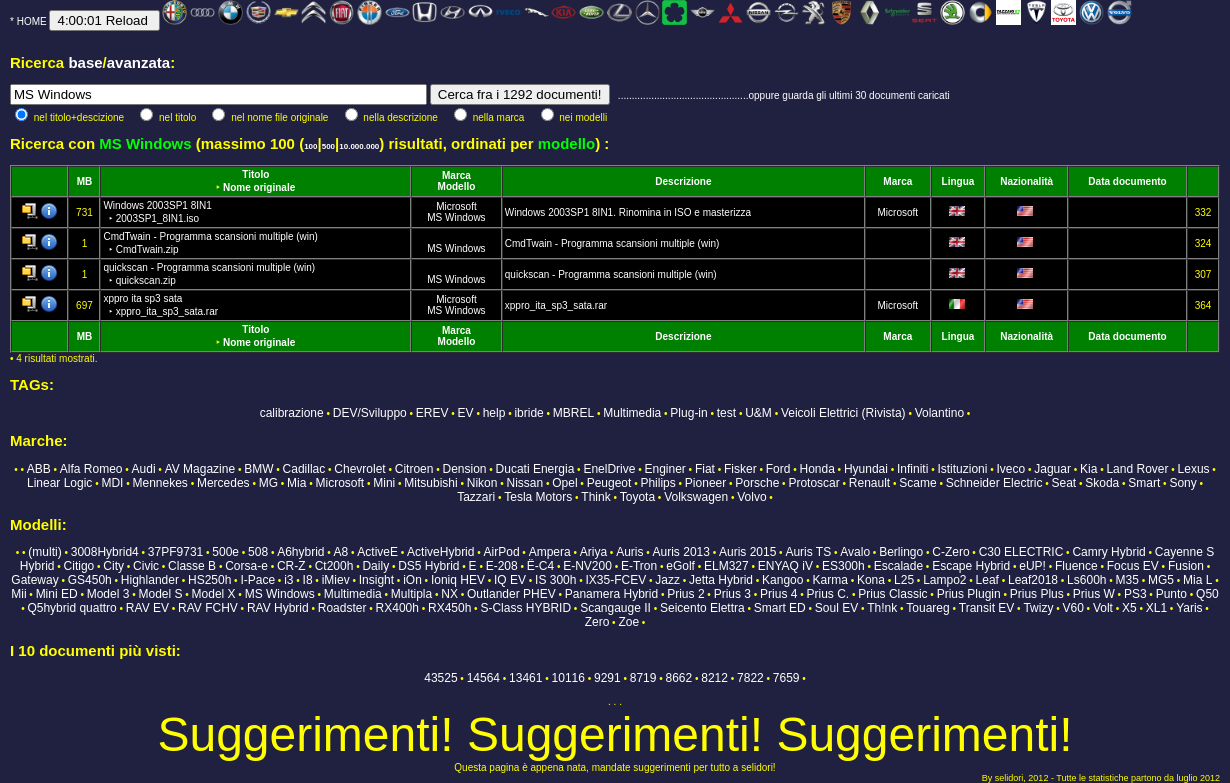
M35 (1127, 580)
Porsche (757, 483)
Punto (1171, 594)
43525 (440, 678)
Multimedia (632, 413)
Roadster (342, 608)
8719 (643, 678)
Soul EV (836, 608)
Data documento (1127, 181)
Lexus (1194, 469)
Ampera (550, 552)
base (85, 62)
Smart (1144, 483)
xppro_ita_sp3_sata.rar (556, 305)
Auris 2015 (747, 552)
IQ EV (510, 580)
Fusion (1186, 566)
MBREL (573, 413)
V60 (1072, 608)
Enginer (664, 469)
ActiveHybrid (440, 552)
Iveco (1011, 469)
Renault (869, 483)
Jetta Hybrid (721, 580)
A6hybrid (300, 552)
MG (268, 483)
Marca (456, 175)
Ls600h (1086, 580)
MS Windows (456, 217)
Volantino (939, 413)
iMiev (336, 580)
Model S (160, 594)
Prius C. (827, 594)
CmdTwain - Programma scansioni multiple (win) (612, 243)
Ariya (593, 552)
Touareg (927, 608)
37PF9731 (175, 552)
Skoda (1102, 483)
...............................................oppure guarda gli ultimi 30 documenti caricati (784, 95)
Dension (465, 469)
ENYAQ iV (785, 566)
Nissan (524, 483)
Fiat (705, 469)
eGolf (680, 566)
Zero (597, 622)
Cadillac (304, 469)
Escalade (898, 566)
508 (258, 552)
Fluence (1076, 566)
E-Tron (639, 566)
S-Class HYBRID (525, 608)
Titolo (255, 174)
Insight (376, 580)
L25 (904, 580)
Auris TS (808, 552)
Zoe (628, 622)
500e (225, 552)
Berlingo (901, 552)
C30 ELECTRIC (1021, 552)
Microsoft (456, 206)
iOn (412, 580)
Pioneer (705, 483)
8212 (714, 678)
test (726, 413)
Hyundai (866, 469)
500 (328, 146)
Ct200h (334, 566)
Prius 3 (732, 594)
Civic (146, 566)
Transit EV (987, 608)
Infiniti (912, 469)
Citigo (79, 566)
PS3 (1135, 594)
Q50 (1207, 594)
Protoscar (813, 483)
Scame (917, 483)
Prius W (1094, 594)
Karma (830, 580)
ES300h (843, 566)
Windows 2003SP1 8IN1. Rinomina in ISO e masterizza (628, 212)
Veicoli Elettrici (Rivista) (843, 413)
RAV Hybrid (278, 608)
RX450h (449, 608)
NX (449, 594)
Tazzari (476, 497)
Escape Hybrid (971, 566)
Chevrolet (359, 469)
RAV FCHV (208, 608)
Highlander (150, 580)
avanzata (138, 62)
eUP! (1032, 566)
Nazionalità (1026, 181)
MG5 (1161, 580)
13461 (525, 678)
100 (310, 146)
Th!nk (882, 608)
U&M (758, 413)
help (494, 413)
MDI (112, 483)
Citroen (414, 469)
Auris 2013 (681, 552)
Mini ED (57, 594)
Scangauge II (615, 608)
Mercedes (223, 483)
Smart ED (780, 608)
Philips (657, 483)
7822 (750, 678)
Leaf (987, 580)
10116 (568, 678)
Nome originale (259, 187)
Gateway (34, 580)
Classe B (192, 566)
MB (85, 181)
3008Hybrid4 (105, 552)
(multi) (44, 552)
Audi (144, 469)
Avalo (855, 552)
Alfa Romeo (91, 469)
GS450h (90, 580)
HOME (32, 21)
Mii (18, 594)
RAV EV (147, 608)
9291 (607, 678)
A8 (341, 552)
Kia (1088, 469)
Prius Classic (892, 594)
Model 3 (108, 594)
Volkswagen (696, 497)
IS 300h (555, 580)
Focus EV (1133, 566)
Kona (871, 580)
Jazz (667, 580)
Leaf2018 (1033, 580)
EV (466, 413)
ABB (39, 469)
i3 (288, 580)
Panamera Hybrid (611, 594)
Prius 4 (778, 594)
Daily (375, 566)
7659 (786, 678)
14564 (483, 678)
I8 (308, 580)
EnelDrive (609, 469)
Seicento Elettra (702, 608)
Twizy (1038, 608)
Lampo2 (944, 580)
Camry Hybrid (1108, 552)
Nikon (482, 483)
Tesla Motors (538, 497)
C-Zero (950, 552)
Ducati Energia (535, 469)
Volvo (751, 497)
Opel (564, 483)
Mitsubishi (430, 483)
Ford (778, 469)
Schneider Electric (994, 483)
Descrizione (683, 181)
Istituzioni (962, 469)
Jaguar (1052, 469)
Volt (1103, 608)
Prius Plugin (969, 594)
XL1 (1156, 608)
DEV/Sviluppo (370, 413)
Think (595, 497)
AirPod (502, 552)
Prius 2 (685, 594)
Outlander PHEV (511, 594)
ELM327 (726, 566)
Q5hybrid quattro (71, 608)
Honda (816, 469)
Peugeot (609, 483)
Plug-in (688, 413)
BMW (258, 469)
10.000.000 (359, 146)
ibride (528, 413)
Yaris (1189, 608)
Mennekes (159, 483)
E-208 (502, 566)
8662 (679, 678)
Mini (384, 483)
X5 (1129, 608)
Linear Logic (59, 483)
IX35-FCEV (616, 580)
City (113, 566)
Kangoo (782, 580)
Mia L (1197, 580)
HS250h (209, 580)
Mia (296, 483)
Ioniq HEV (458, 580)
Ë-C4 (540, 566)
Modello (457, 186)
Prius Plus (1037, 594)
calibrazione (292, 413)
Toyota (637, 497)
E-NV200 (587, 566)
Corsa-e (246, 566)
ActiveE (377, 552)
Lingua (958, 181)
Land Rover (1137, 469)
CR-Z (291, 566)
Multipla (411, 594)
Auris (629, 552)
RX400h (397, 608)
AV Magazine (200, 469)
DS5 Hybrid (428, 566)
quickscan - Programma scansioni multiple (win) (611, 274)
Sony (1182, 483)
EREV (432, 413)
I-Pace (257, 580)
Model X (214, 594)
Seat (1063, 483)
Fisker (740, 469)
